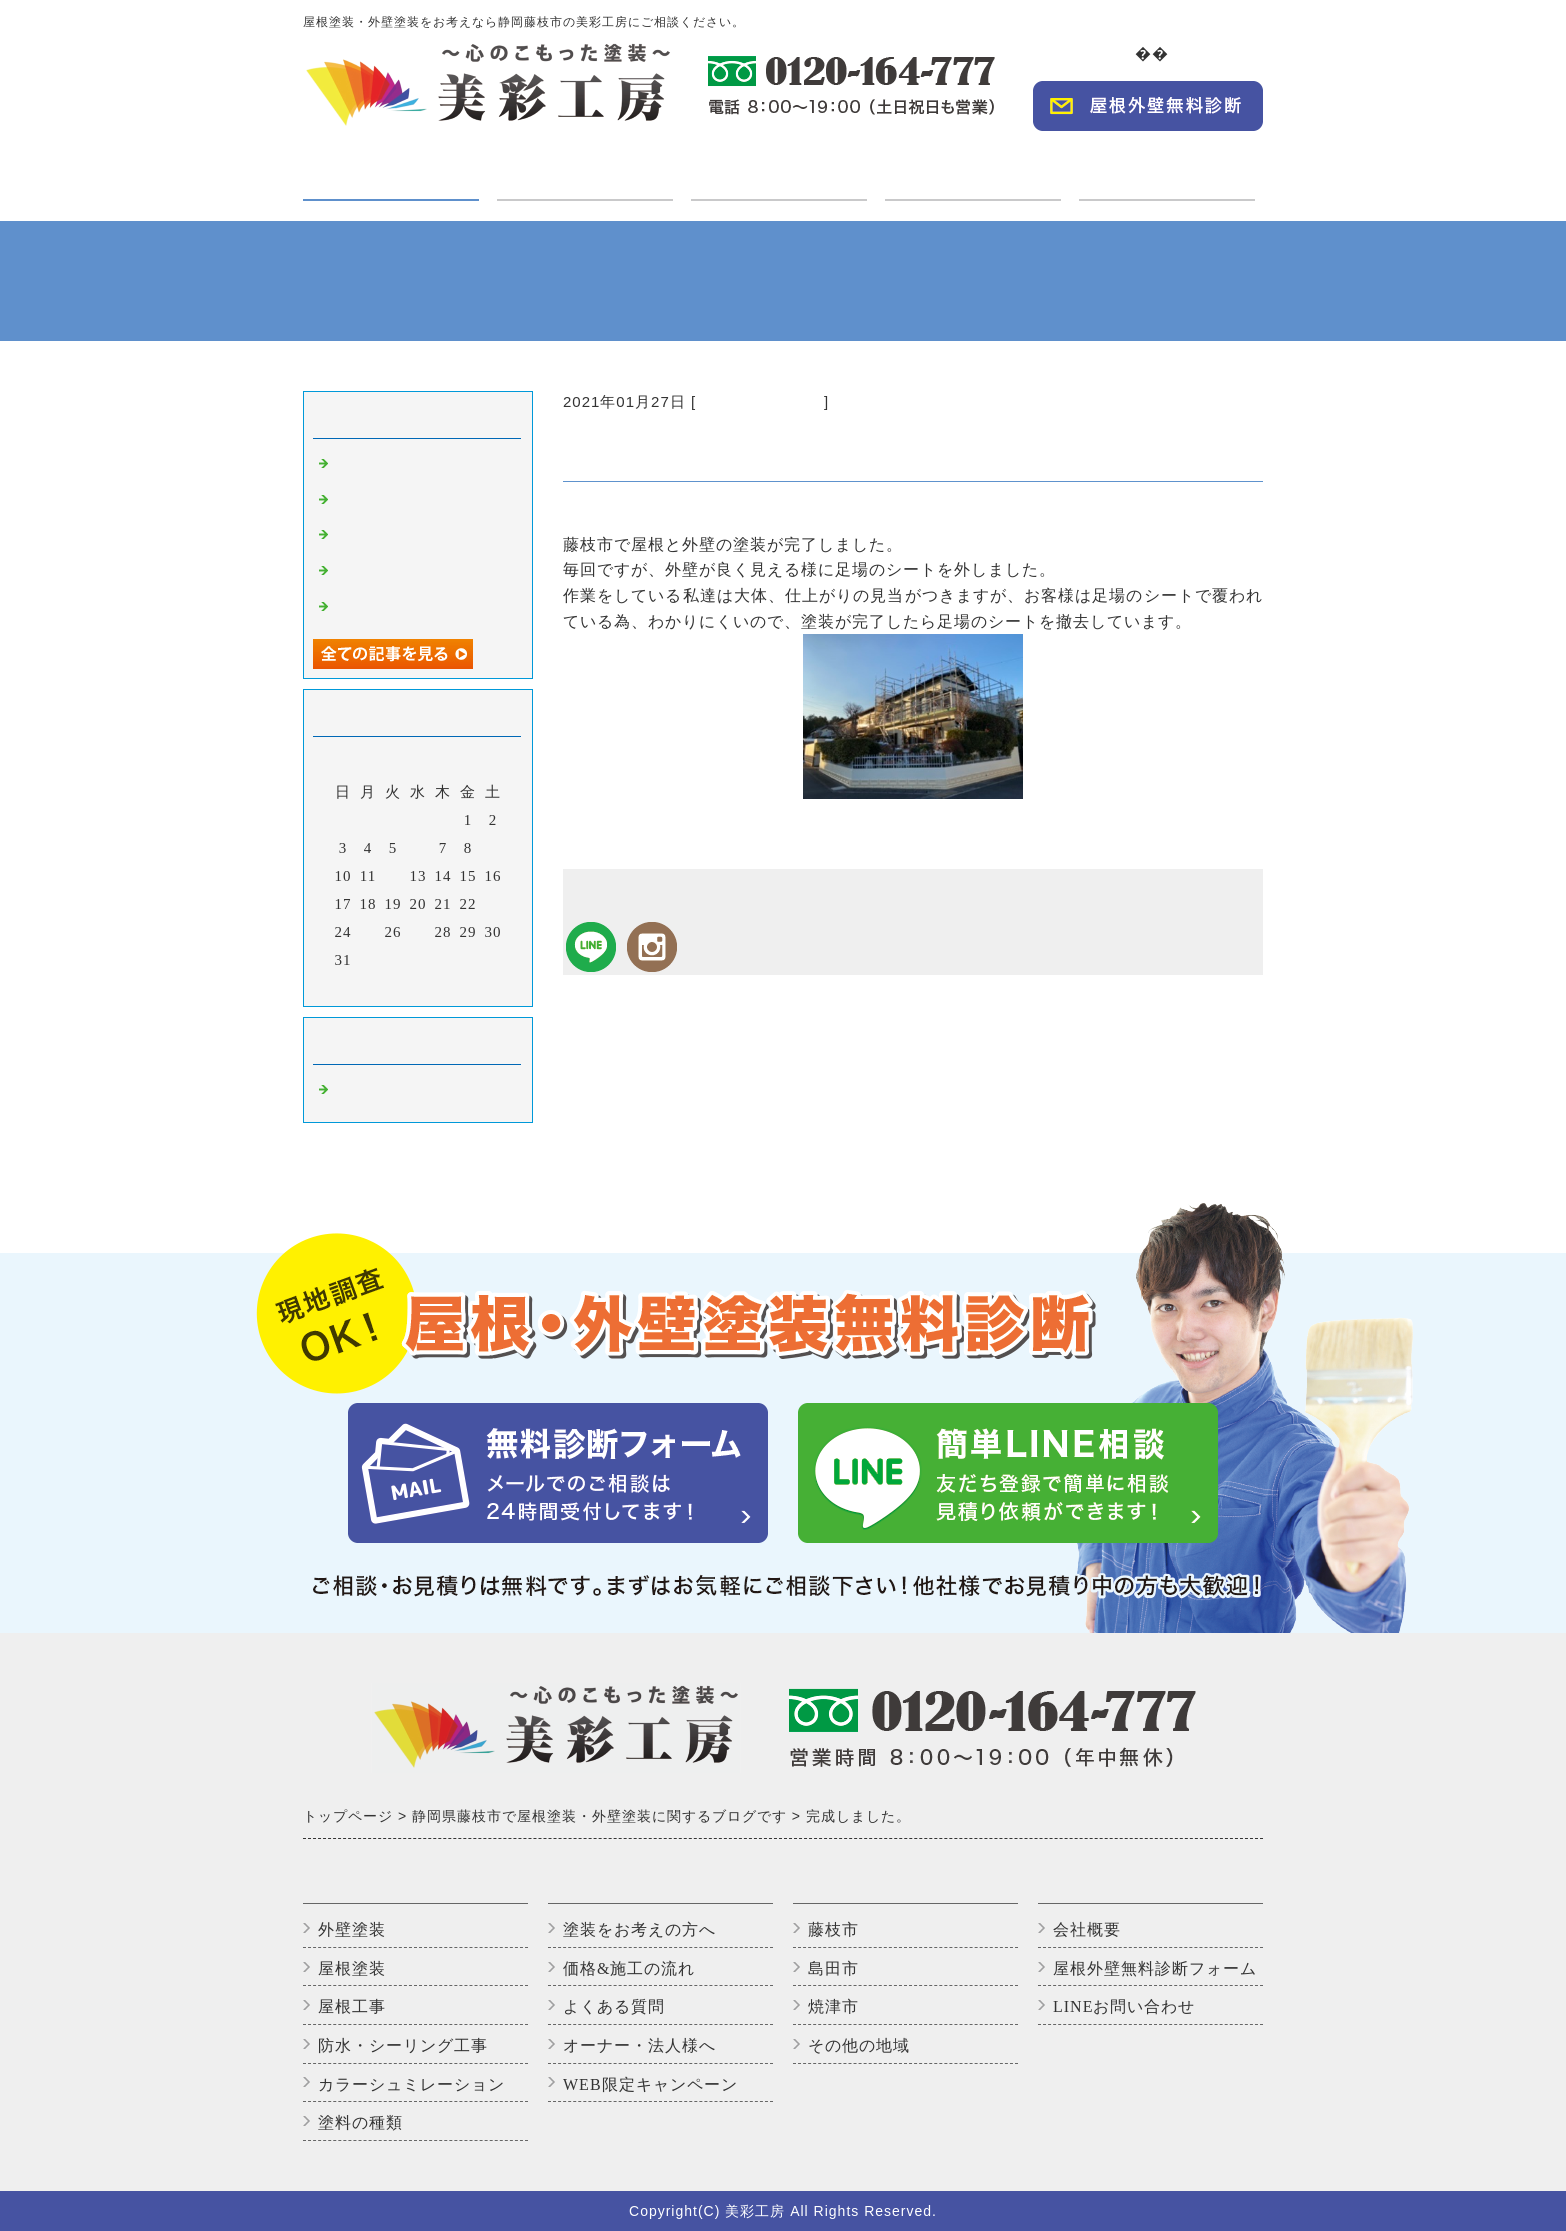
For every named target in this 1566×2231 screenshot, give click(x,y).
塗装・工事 (391, 179)
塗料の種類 (360, 2122)
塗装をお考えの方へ (639, 1929)
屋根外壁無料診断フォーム (1155, 1968)
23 (493, 904)
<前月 (376, 986)
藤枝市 (833, 1929)
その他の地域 (859, 2045)
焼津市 (833, 2006)
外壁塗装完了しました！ (421, 466)
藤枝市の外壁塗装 (760, 401)
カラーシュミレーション (411, 2084)
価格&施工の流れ (629, 1968)
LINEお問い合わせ (1124, 2006)
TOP (1122, 53)
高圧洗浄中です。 (397, 502)
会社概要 (1223, 53)
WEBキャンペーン (1167, 166)
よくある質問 (614, 2006)
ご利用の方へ (585, 166)
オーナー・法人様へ (639, 2045)
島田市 (833, 1968)
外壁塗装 (352, 1929)
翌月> (459, 986)
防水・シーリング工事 (403, 2045)
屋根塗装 (352, 1968)
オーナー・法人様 (973, 166)
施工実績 (779, 166)
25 (368, 932)
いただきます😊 (391, 537)
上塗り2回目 (377, 573)
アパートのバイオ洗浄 (413, 609)
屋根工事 (352, 2006)
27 (418, 932)
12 (393, 876)
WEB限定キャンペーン (650, 2084)
